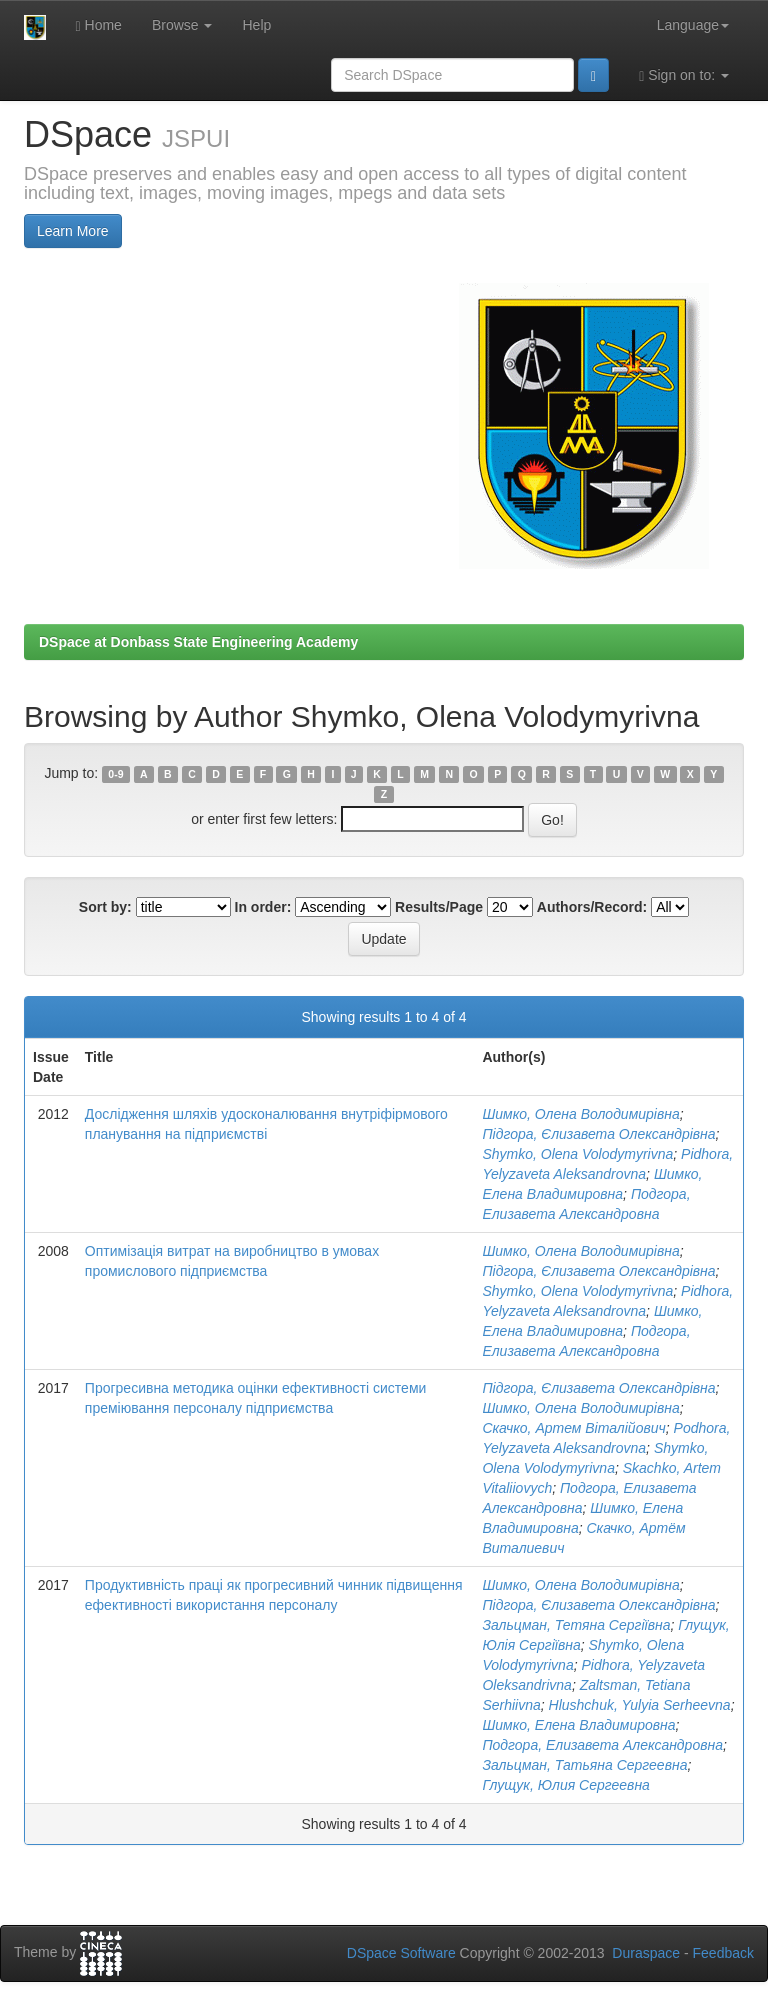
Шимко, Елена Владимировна (578, 1725)
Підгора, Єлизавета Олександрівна (598, 1134)
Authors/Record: (592, 907)
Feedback (723, 1953)
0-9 (115, 774)
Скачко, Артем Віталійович (573, 1428)
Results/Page (439, 907)
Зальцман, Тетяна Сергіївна (576, 1625)
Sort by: (105, 907)
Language (693, 25)
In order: (263, 907)
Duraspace (646, 1953)
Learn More (73, 231)
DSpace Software (401, 1953)
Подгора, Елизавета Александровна (602, 1745)
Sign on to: (684, 75)
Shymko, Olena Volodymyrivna (577, 1154)
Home (99, 25)
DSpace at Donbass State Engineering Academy (198, 642)
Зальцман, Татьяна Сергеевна (584, 1765)
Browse (182, 25)
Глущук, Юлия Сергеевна (566, 1785)
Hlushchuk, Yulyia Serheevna (640, 1705)
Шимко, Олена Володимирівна (580, 1114)
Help (256, 25)
